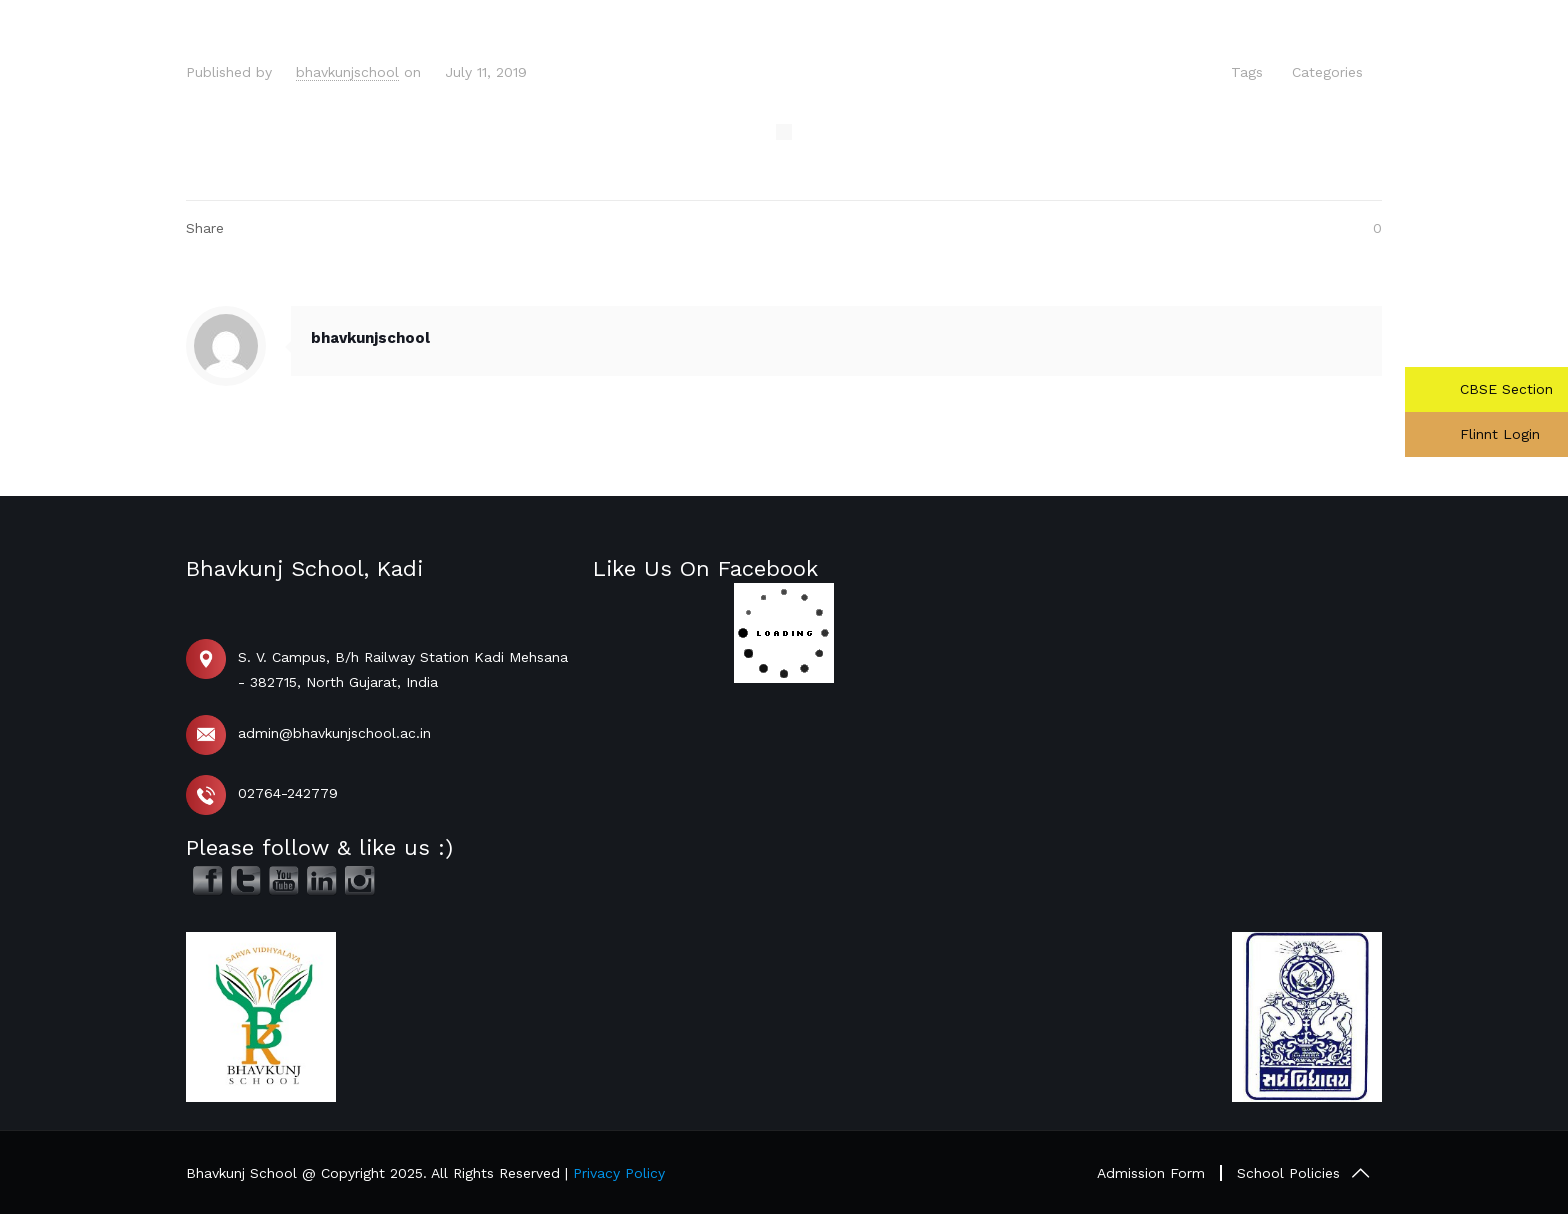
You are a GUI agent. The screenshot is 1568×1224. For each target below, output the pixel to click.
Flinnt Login (1497, 434)
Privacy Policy (619, 1173)
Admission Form (1151, 1173)
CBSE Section (1504, 389)
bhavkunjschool (347, 72)
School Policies (1288, 1173)
